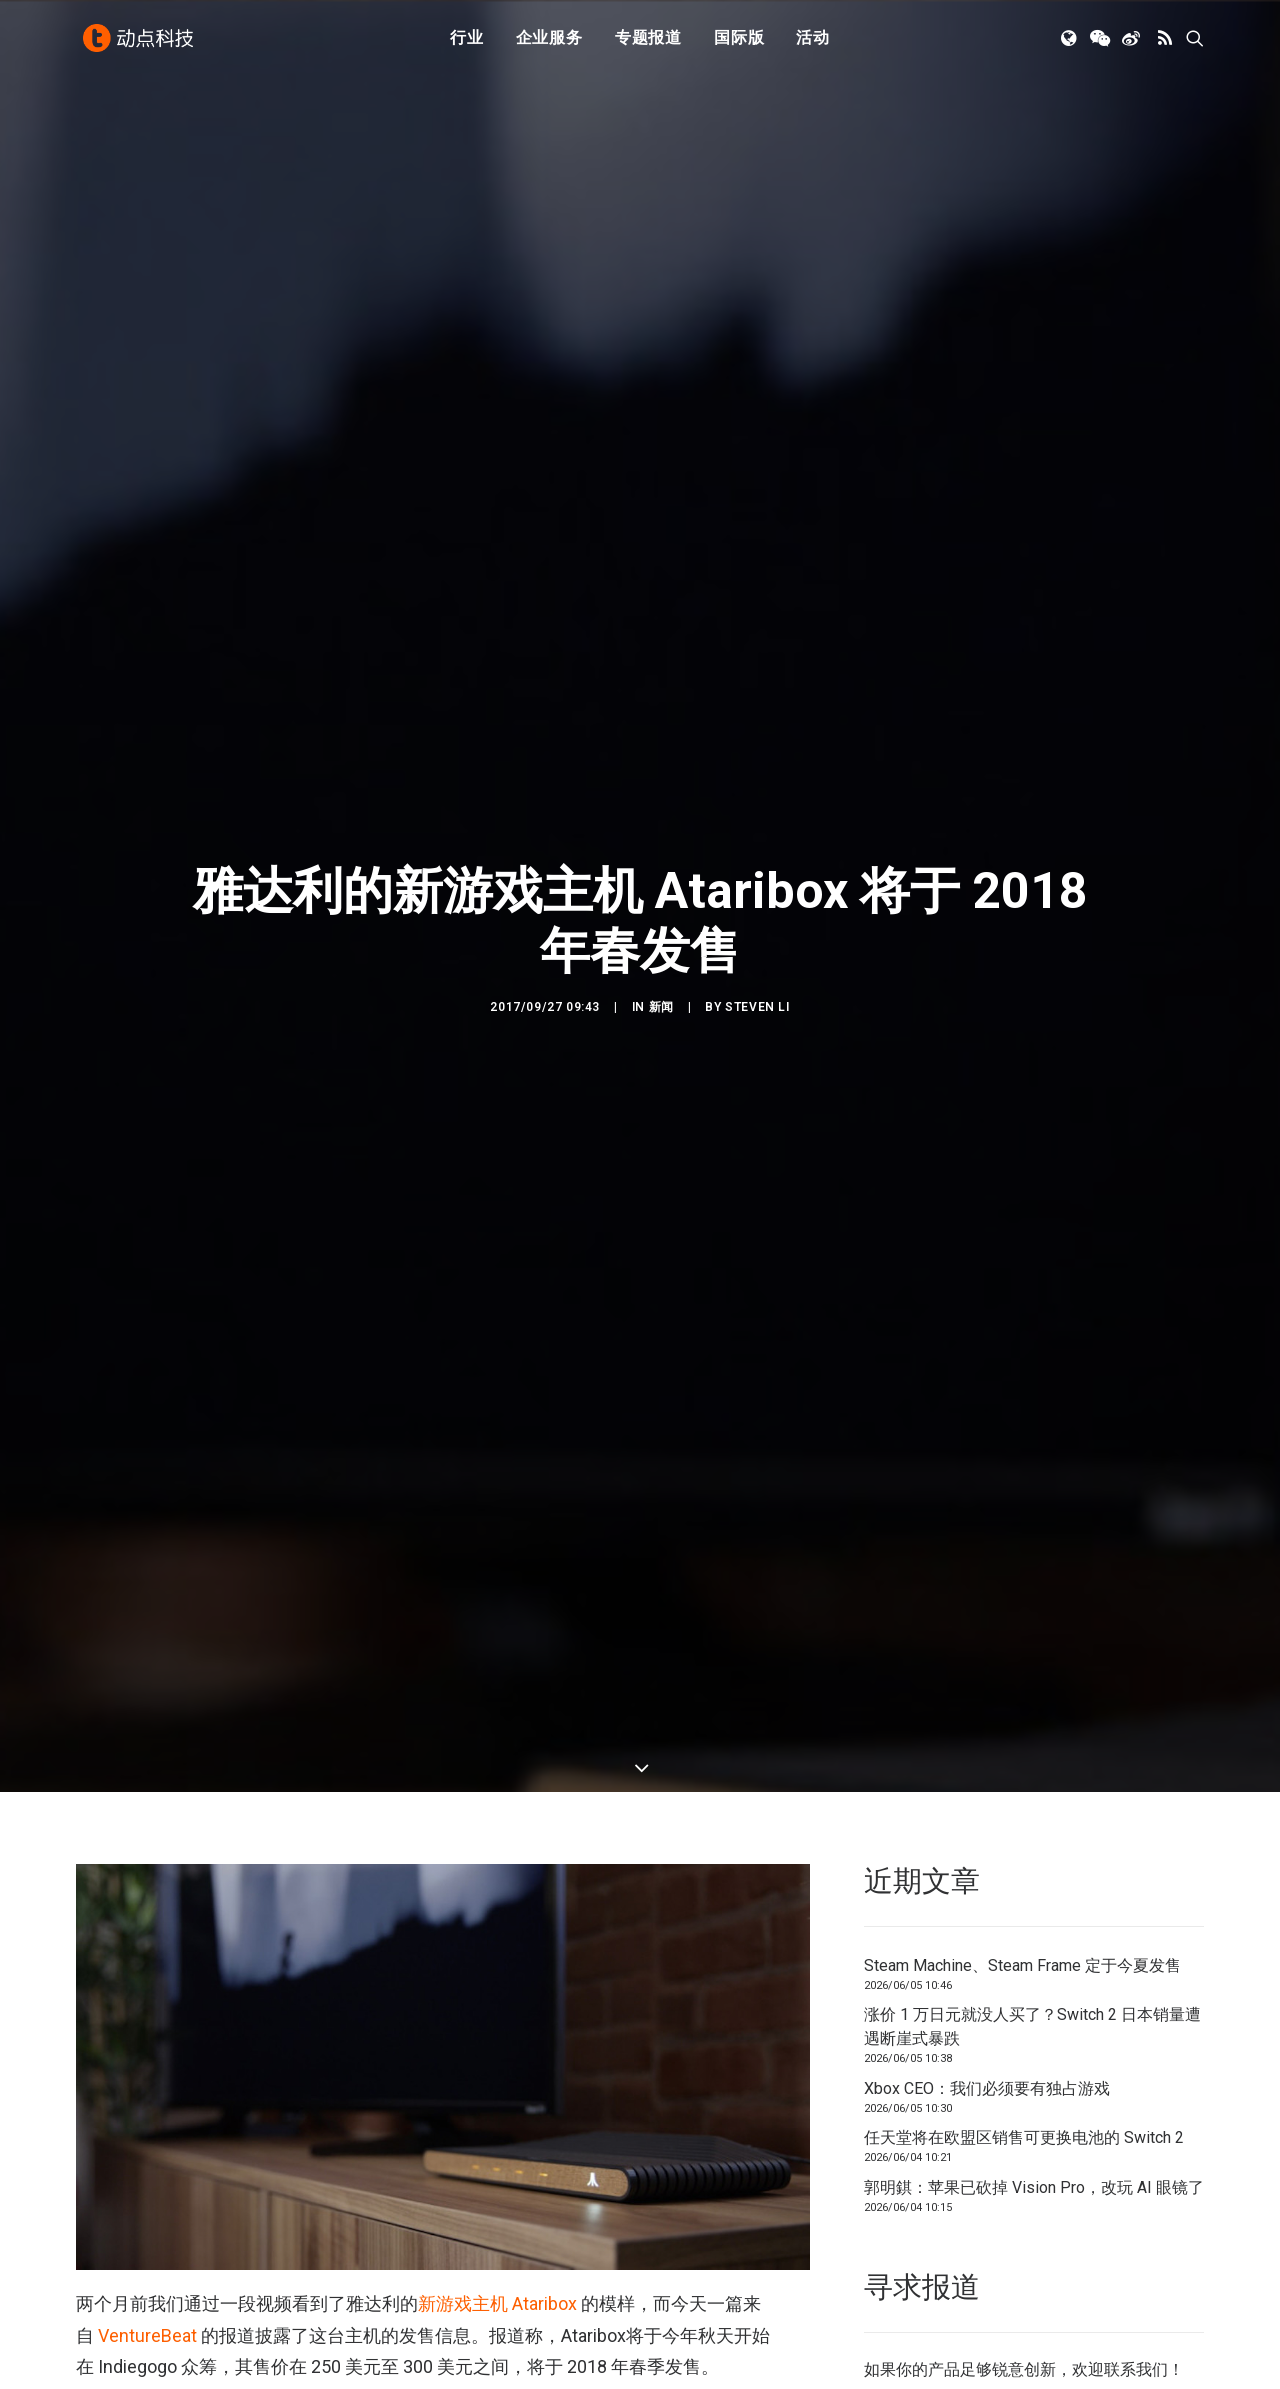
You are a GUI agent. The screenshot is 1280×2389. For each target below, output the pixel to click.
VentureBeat (147, 2264)
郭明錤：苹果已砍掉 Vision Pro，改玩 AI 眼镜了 (1034, 2116)
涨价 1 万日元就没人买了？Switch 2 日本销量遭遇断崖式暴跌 (1032, 1956)
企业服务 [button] (549, 42)
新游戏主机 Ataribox (497, 2233)
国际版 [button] (739, 42)
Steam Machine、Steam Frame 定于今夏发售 (1022, 1894)
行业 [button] (467, 42)
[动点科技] (140, 43)
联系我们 (1136, 2298)
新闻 (661, 972)
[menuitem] (467, 43)
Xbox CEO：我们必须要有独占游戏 (987, 2017)
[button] (1070, 43)
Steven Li (757, 972)
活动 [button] (813, 42)
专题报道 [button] (648, 42)
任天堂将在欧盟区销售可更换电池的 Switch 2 (1024, 2067)
